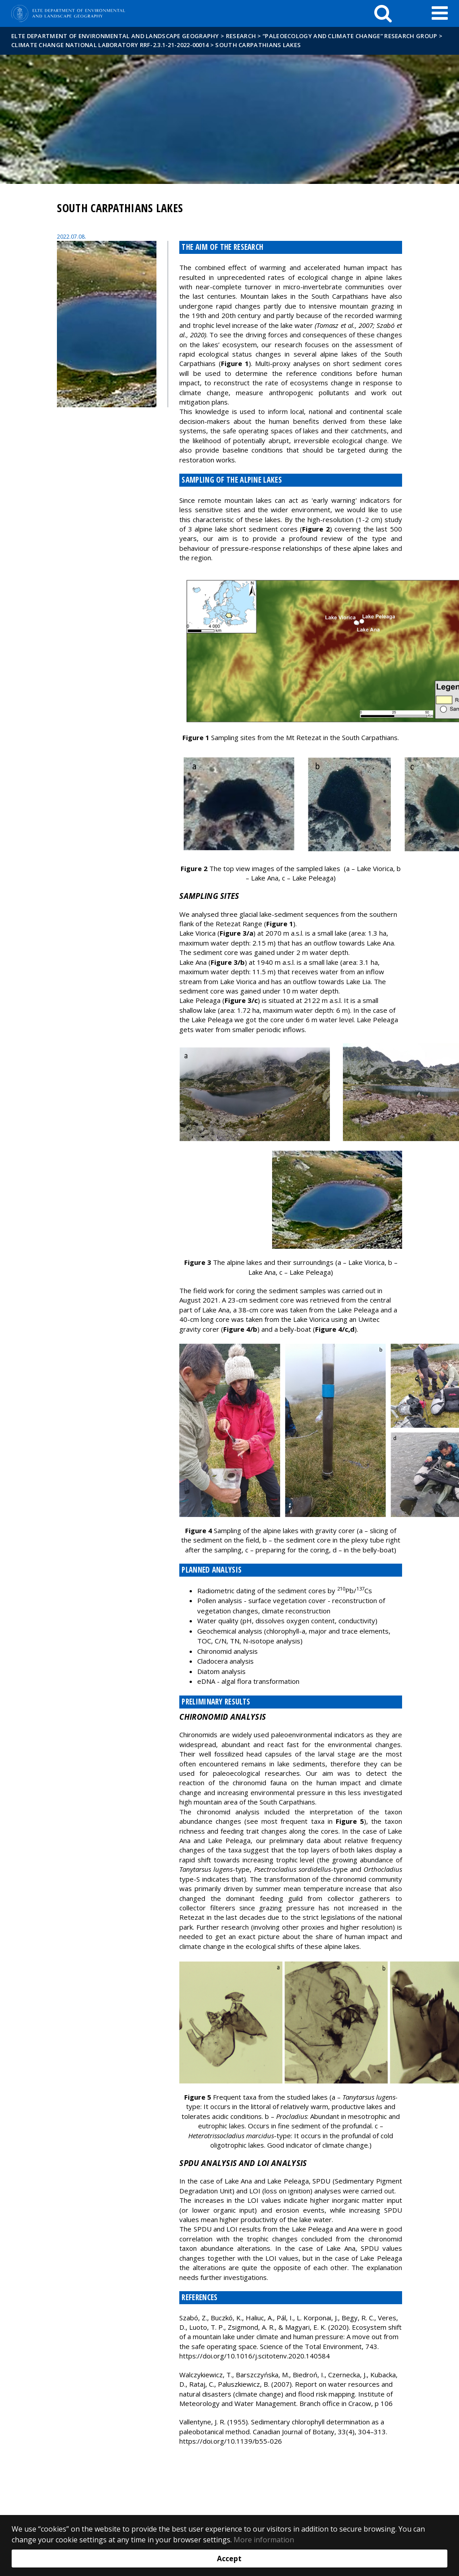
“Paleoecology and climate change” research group (350, 36)
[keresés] (383, 13)
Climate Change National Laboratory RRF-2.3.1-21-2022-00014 (109, 45)
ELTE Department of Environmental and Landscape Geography (115, 36)
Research (241, 36)
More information (264, 2540)
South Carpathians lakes (258, 45)
